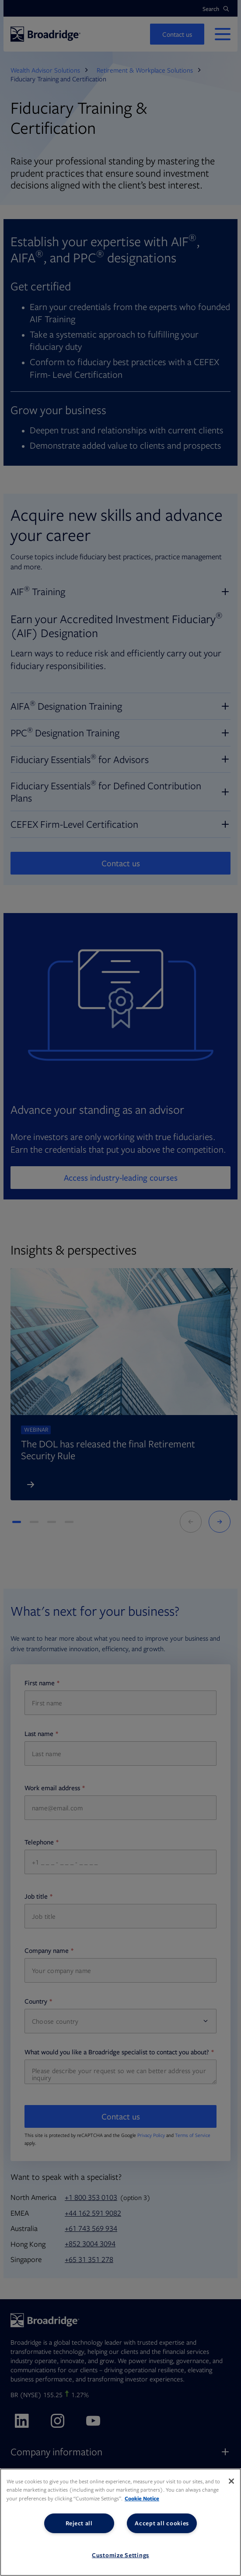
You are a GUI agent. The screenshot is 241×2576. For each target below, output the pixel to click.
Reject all (79, 2523)
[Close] (231, 2481)
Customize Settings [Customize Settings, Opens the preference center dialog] (120, 2555)
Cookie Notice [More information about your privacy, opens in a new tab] (142, 2498)
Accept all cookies (162, 2523)
